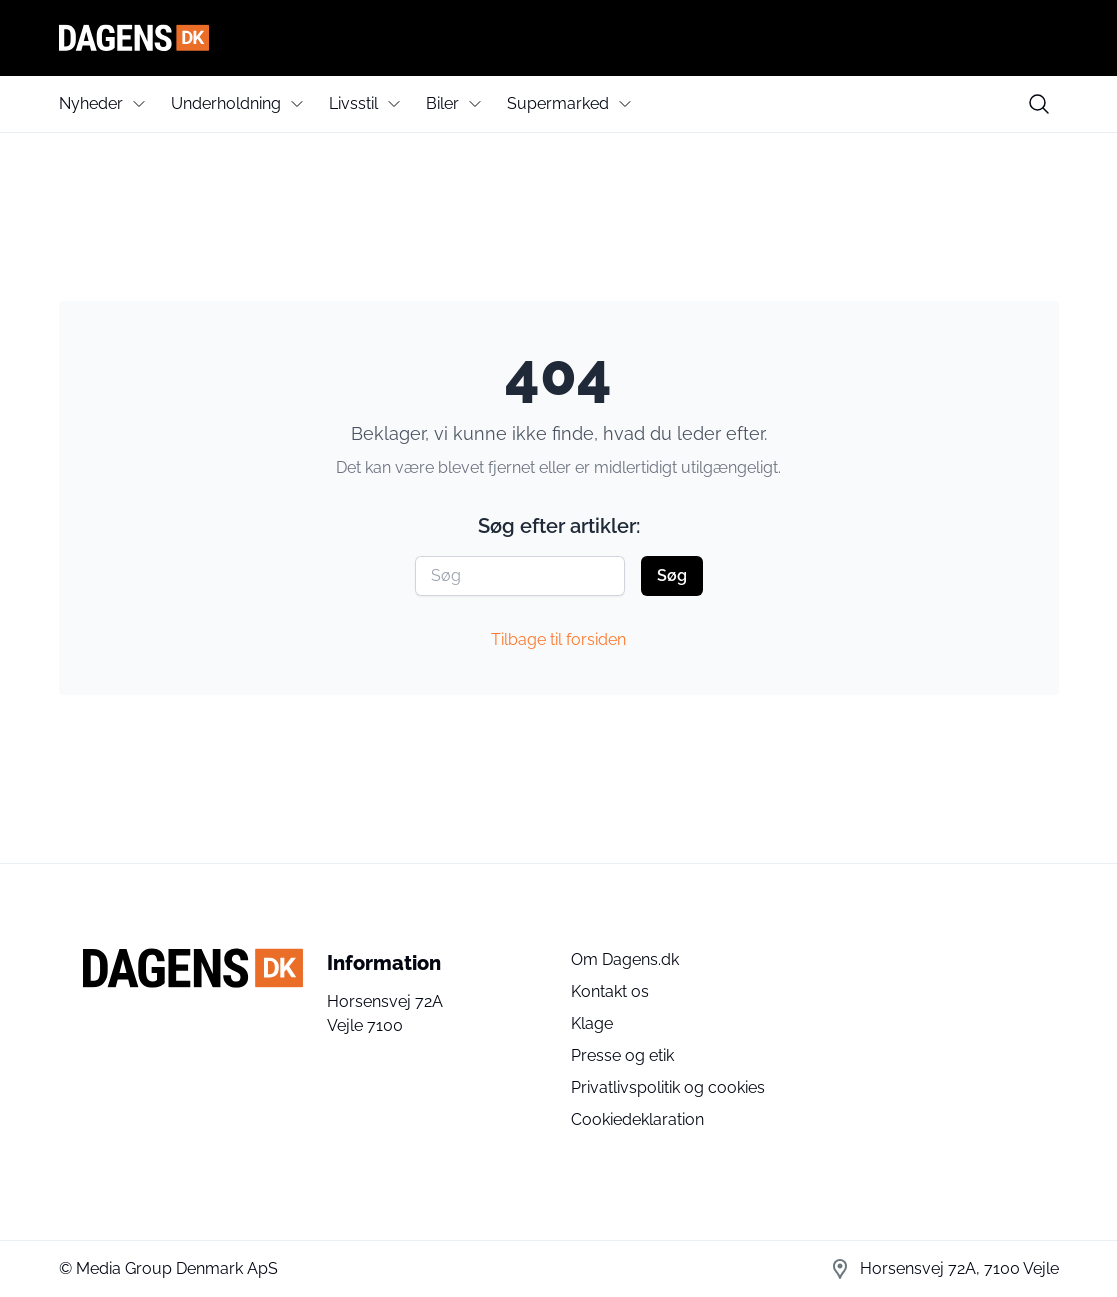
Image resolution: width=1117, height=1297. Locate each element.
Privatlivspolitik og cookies (668, 1087)
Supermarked (558, 103)
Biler (442, 103)
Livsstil (353, 103)
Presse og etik (622, 1055)
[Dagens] (559, 38)
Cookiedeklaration (637, 1119)
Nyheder (91, 103)
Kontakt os (610, 991)
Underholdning (226, 103)
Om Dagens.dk (625, 959)
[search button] (1039, 104)
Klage (592, 1023)
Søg (672, 575)
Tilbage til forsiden (558, 639)
